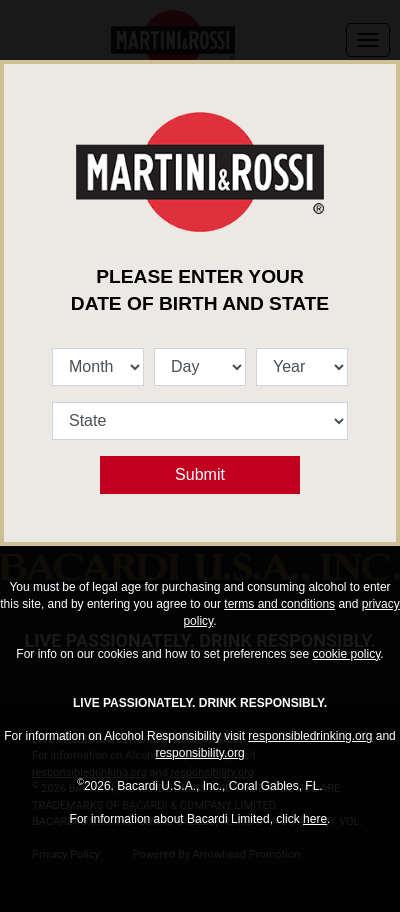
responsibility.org (199, 753)
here (315, 819)
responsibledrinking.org (310, 736)
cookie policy (347, 654)
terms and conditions (279, 604)
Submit (200, 474)
